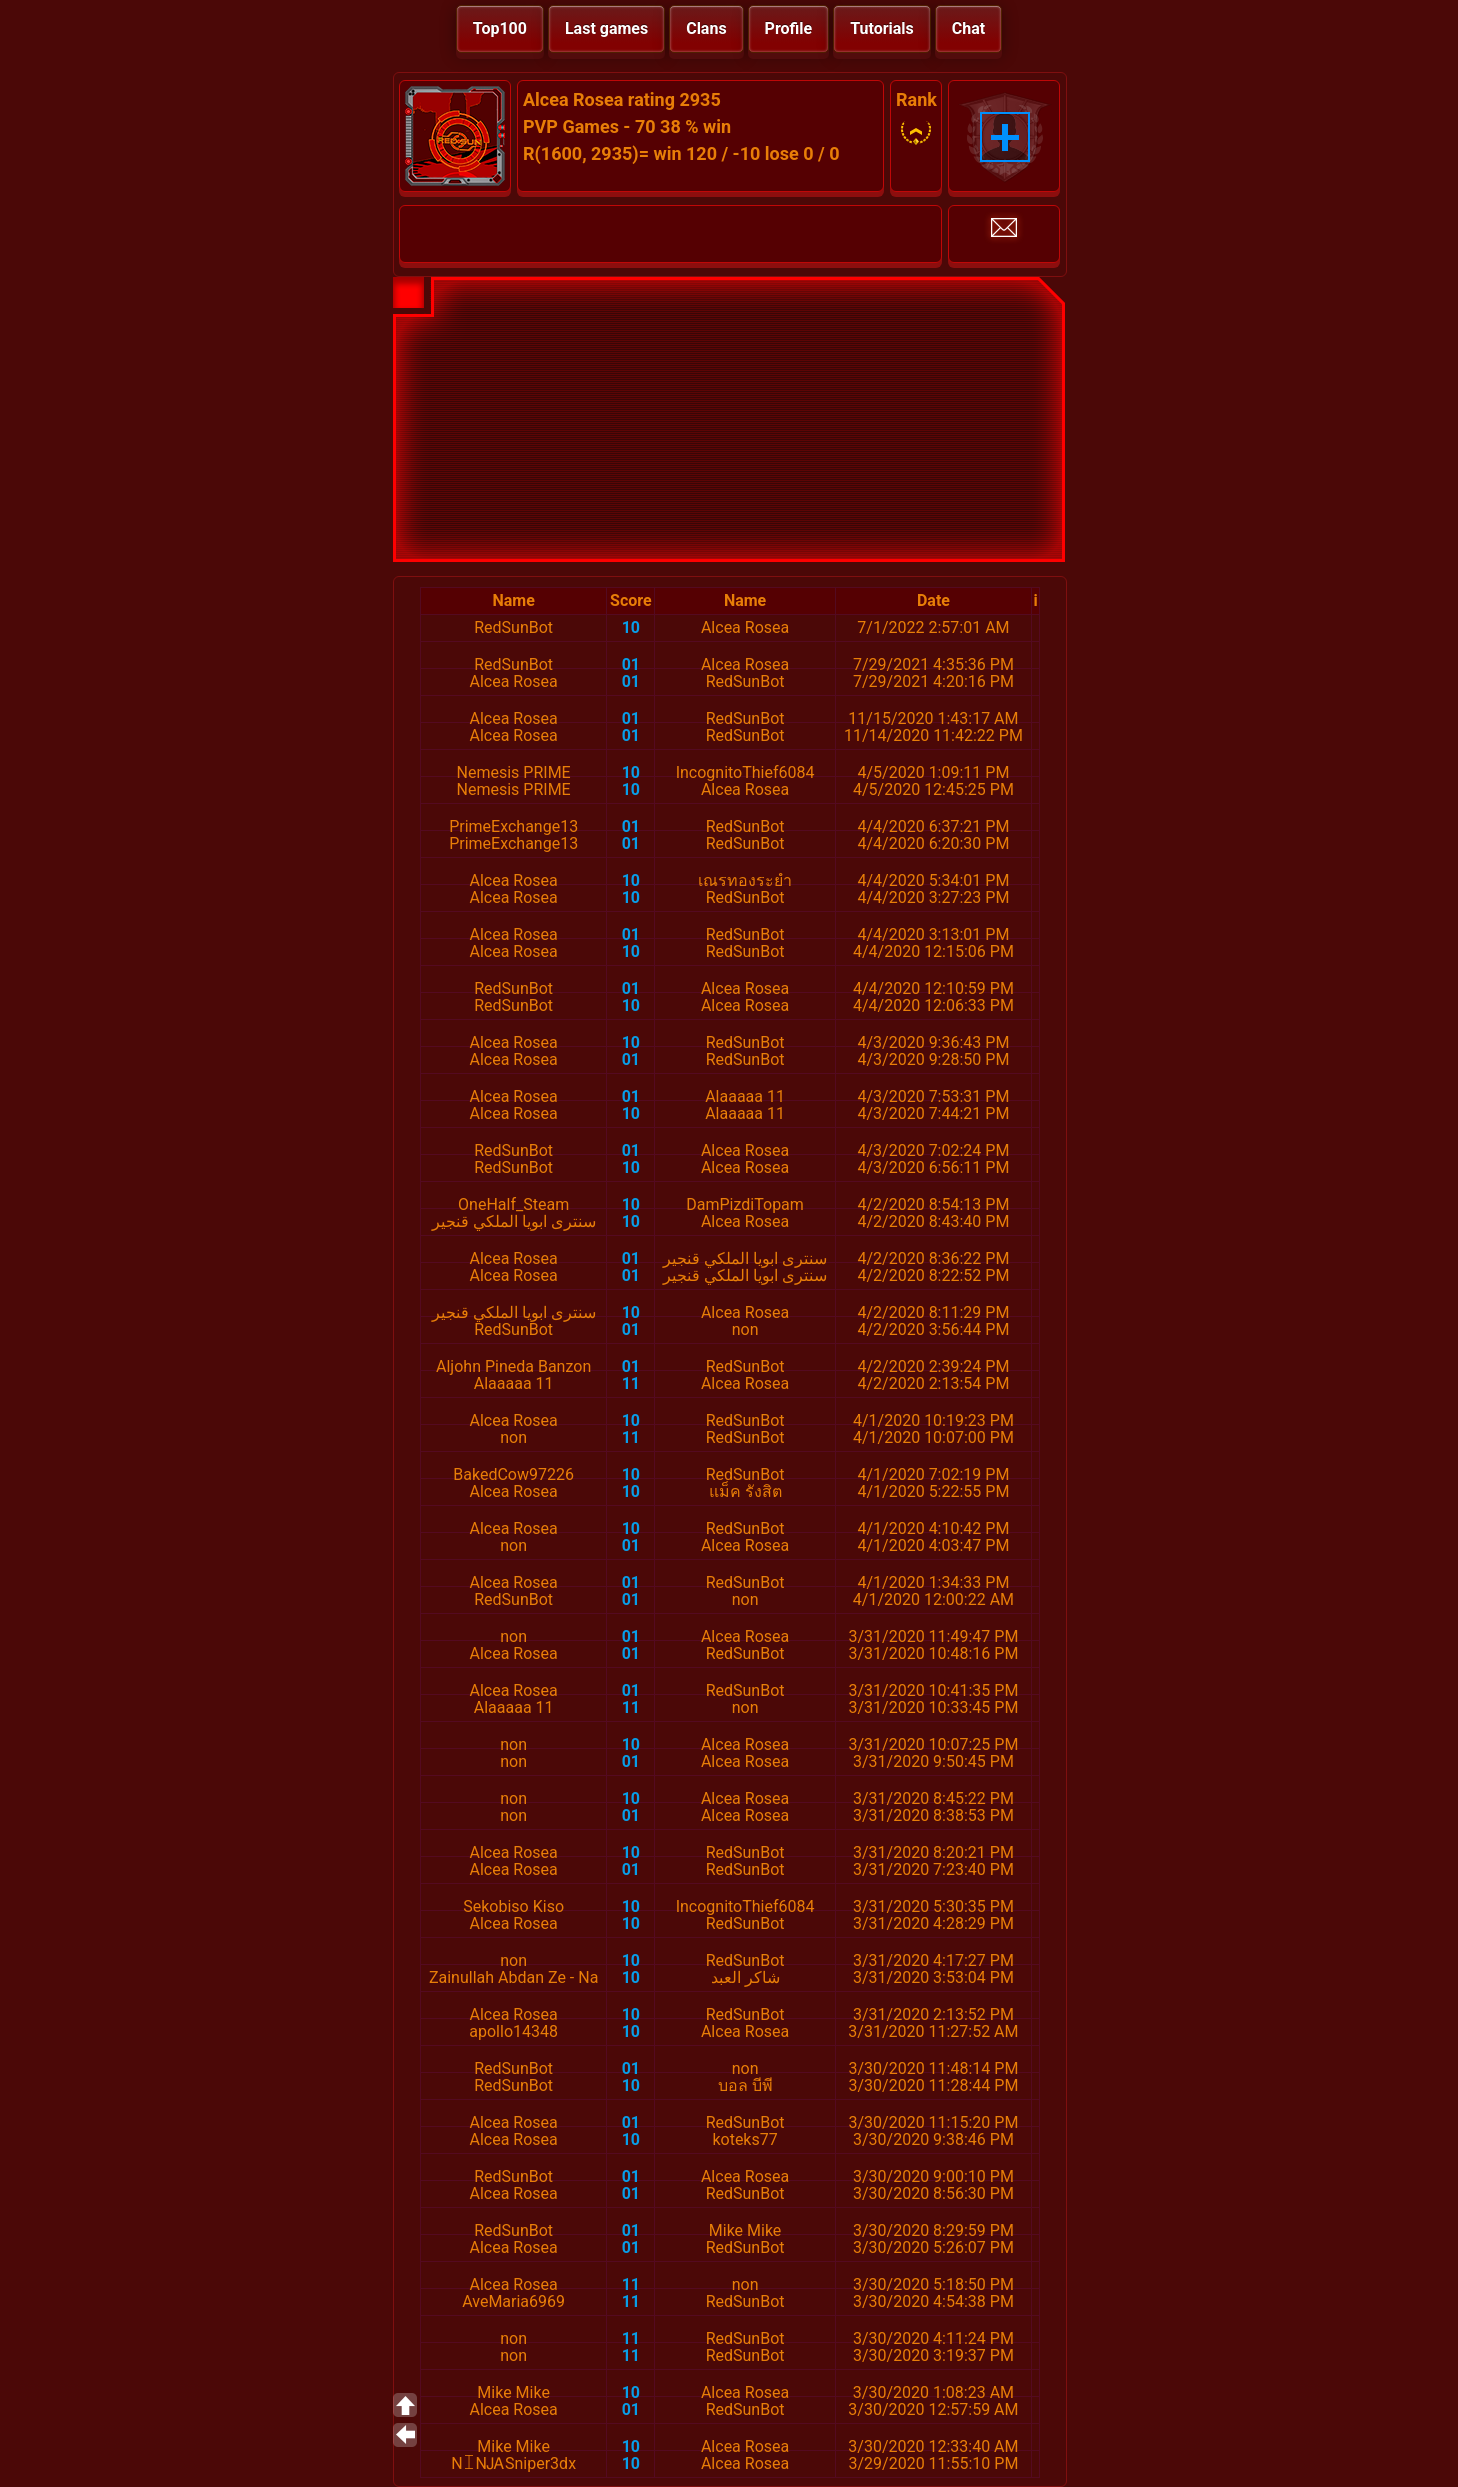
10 (631, 627)
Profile (789, 28)
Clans (706, 28)
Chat (968, 28)
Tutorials (882, 28)
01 (631, 664)
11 (631, 1383)
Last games (606, 28)
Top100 (500, 28)
